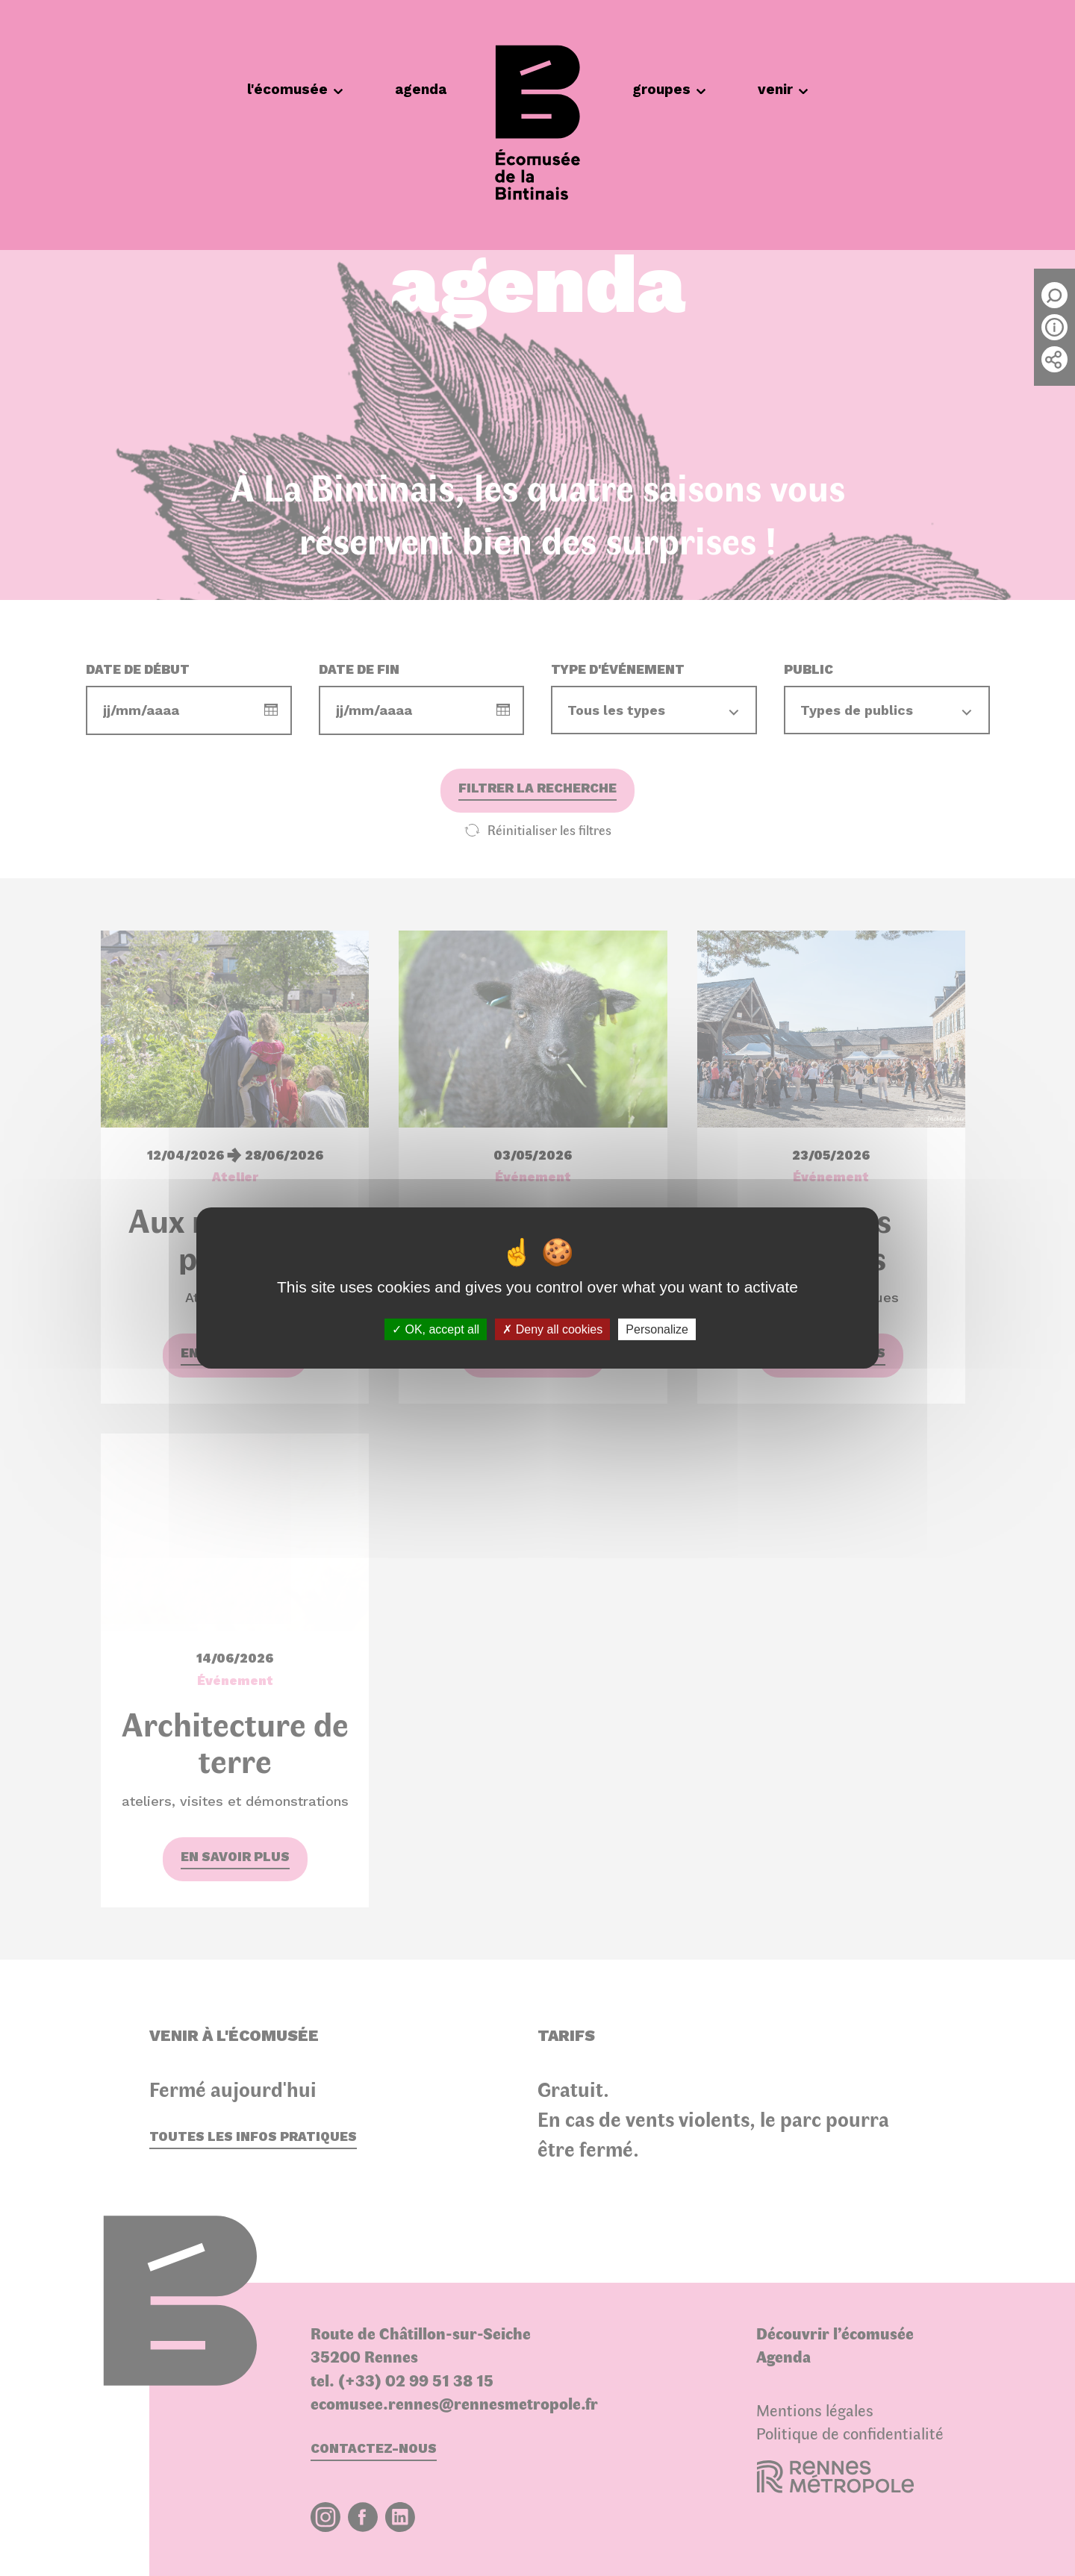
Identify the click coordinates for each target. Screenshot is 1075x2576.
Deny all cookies (552, 1329)
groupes (668, 89)
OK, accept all (435, 1329)
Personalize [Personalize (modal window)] (657, 1329)
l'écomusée (295, 89)
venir (783, 89)
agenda (420, 89)
